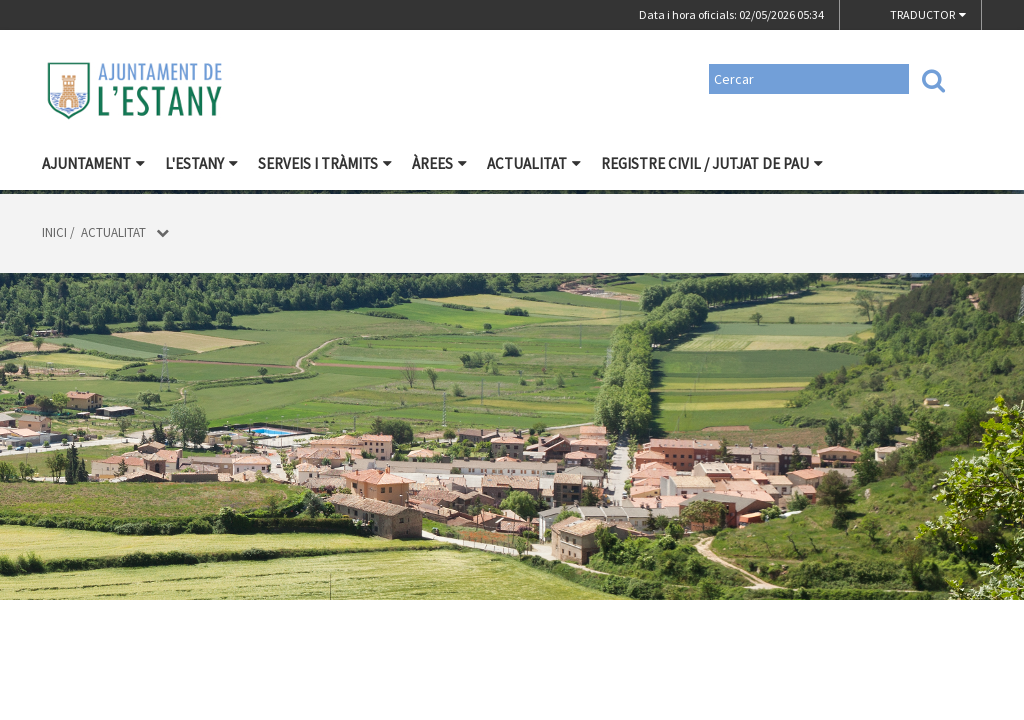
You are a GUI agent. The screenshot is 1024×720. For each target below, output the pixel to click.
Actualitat (534, 163)
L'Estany (201, 163)
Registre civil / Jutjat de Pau (712, 163)
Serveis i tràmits (325, 163)
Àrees (439, 163)
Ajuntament (93, 163)
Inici (54, 232)
